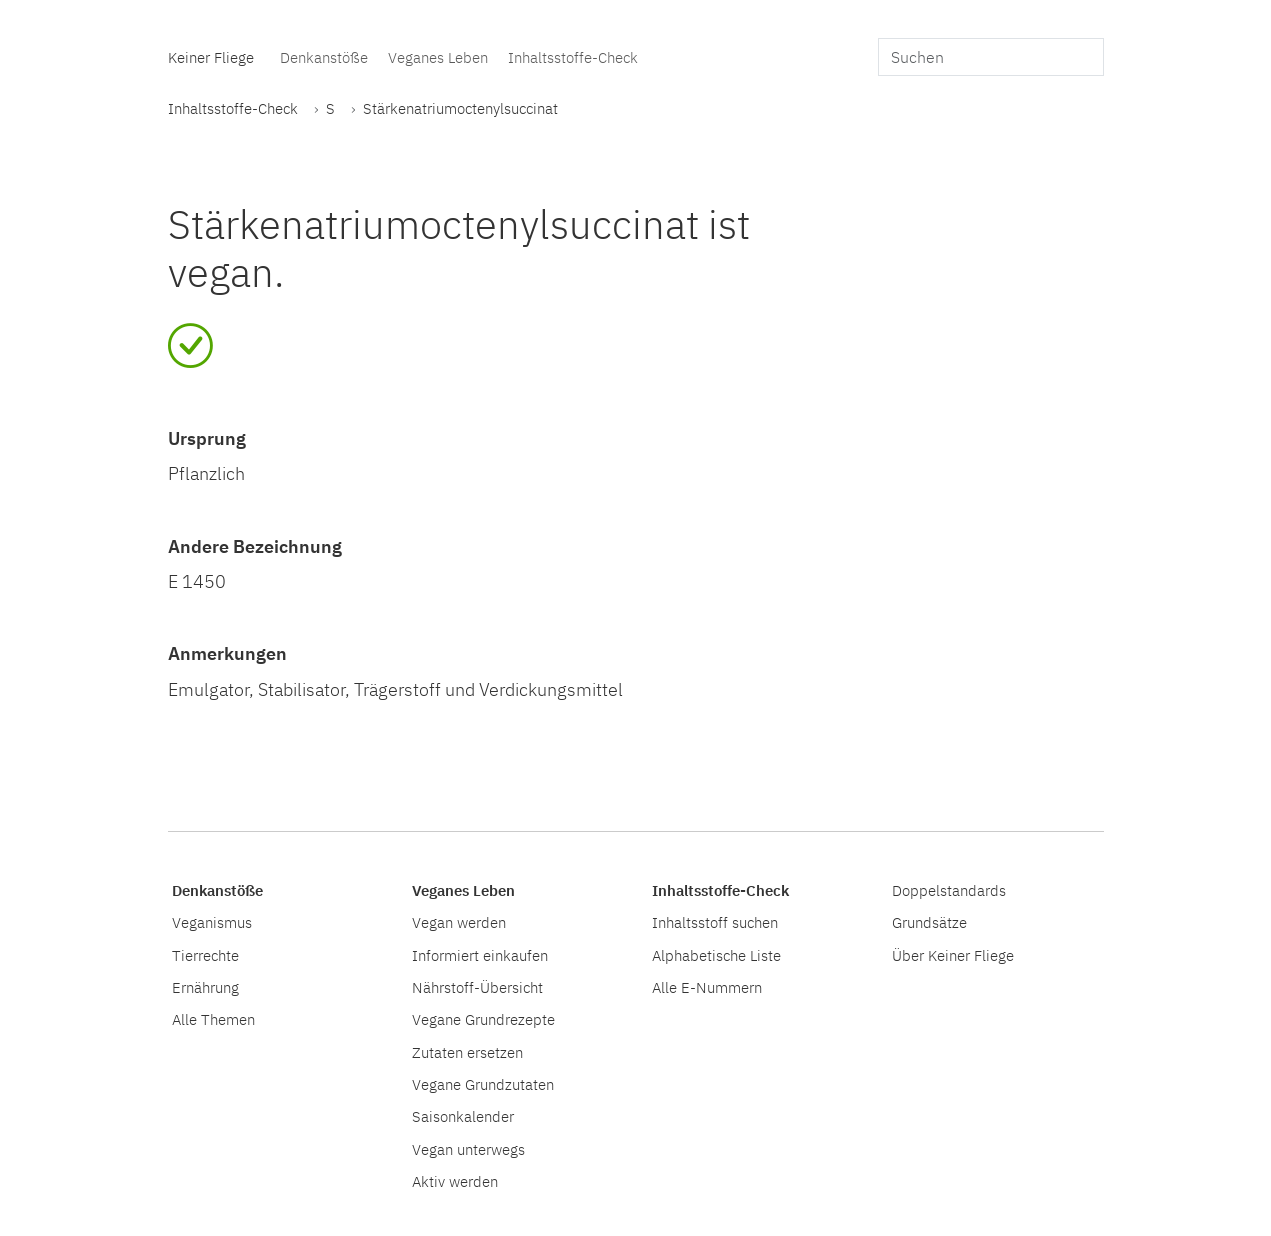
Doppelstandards (949, 890)
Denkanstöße (324, 57)
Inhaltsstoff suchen (715, 922)
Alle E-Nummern (707, 987)
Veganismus (212, 922)
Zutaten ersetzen (467, 1052)
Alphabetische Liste (716, 955)
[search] (991, 57)
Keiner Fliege (211, 57)
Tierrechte (205, 955)
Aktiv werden (455, 1181)
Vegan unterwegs (468, 1149)
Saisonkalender (463, 1116)
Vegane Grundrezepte (483, 1019)
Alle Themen (213, 1019)
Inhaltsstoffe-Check (573, 57)
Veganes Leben (438, 57)
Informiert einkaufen (480, 955)
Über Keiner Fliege (953, 955)
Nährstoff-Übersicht (477, 987)
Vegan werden (459, 922)
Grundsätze (929, 922)
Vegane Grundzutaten (483, 1084)
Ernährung (205, 987)
